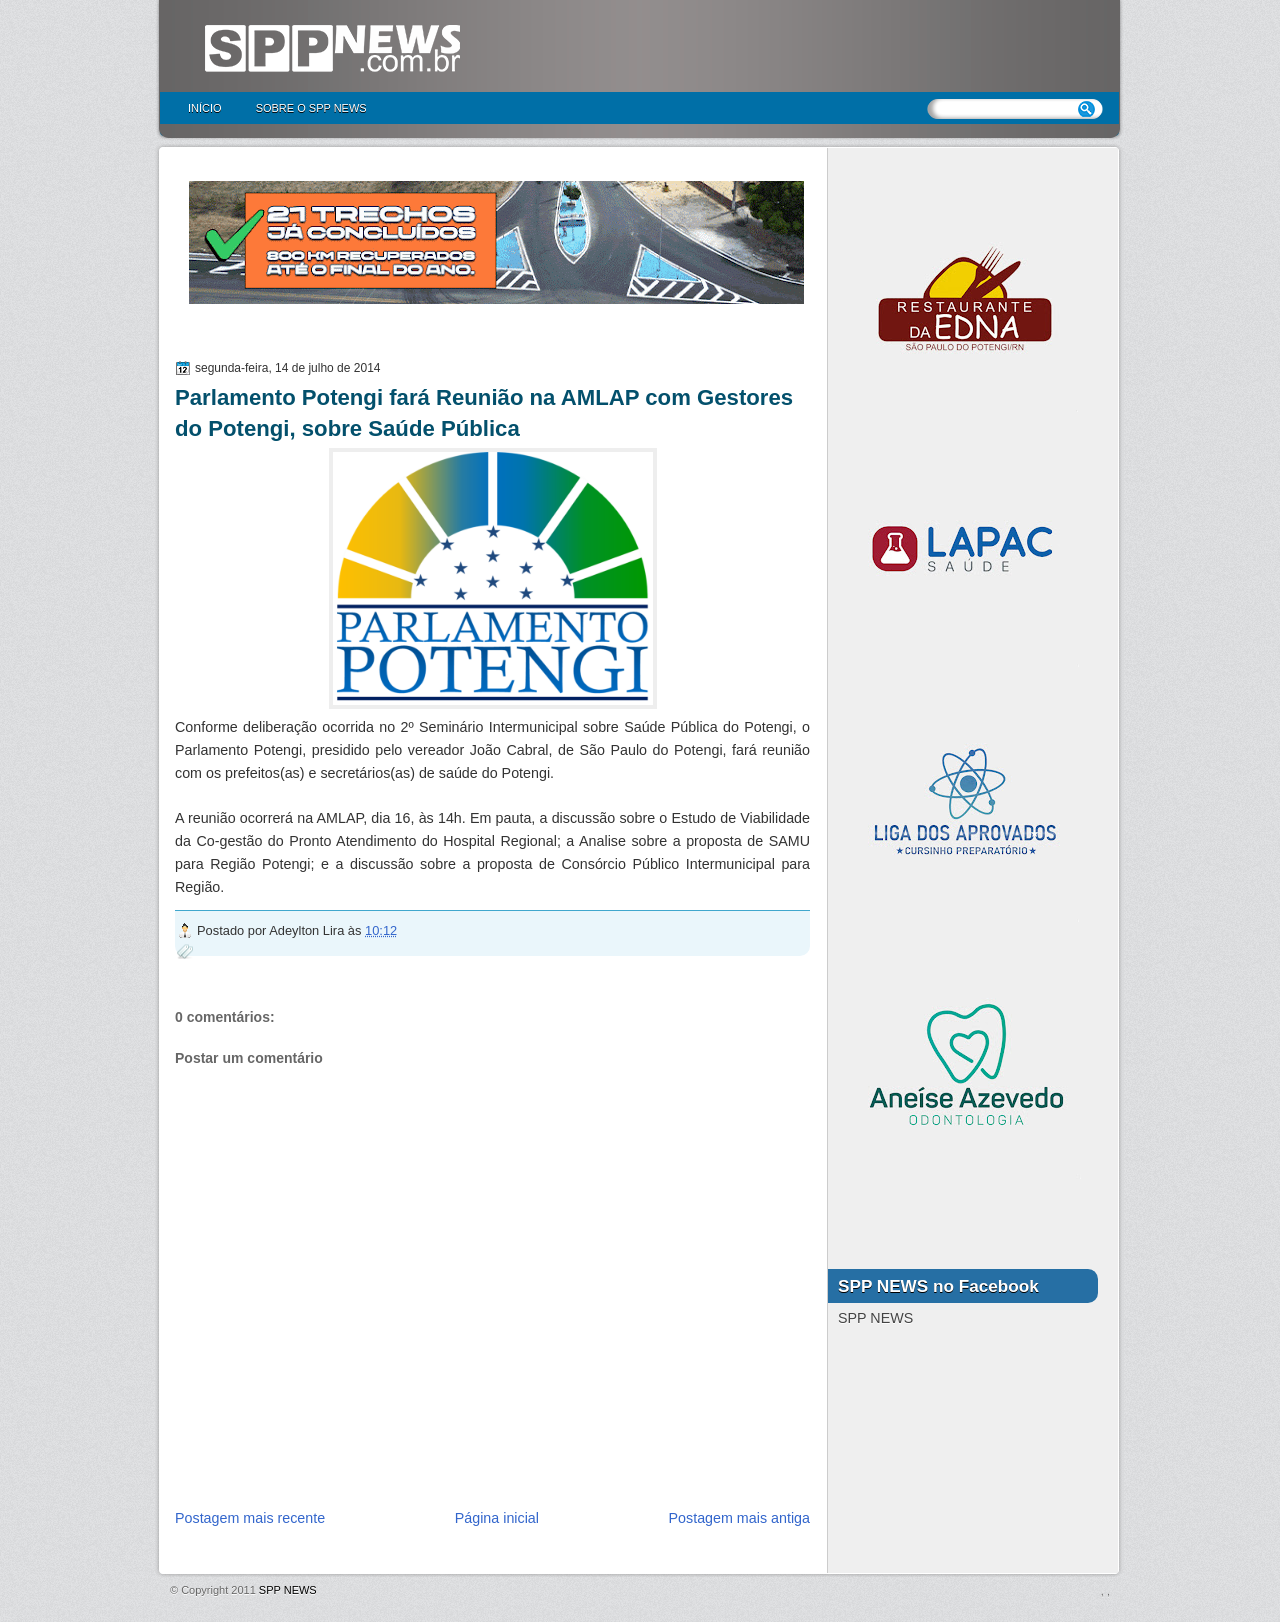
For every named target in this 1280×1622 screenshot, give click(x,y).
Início (205, 108)
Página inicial (497, 1518)
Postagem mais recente (250, 1518)
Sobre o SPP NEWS (311, 108)
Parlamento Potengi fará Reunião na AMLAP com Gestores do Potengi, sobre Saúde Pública (484, 413)
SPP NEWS (288, 1590)
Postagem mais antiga (739, 1518)
